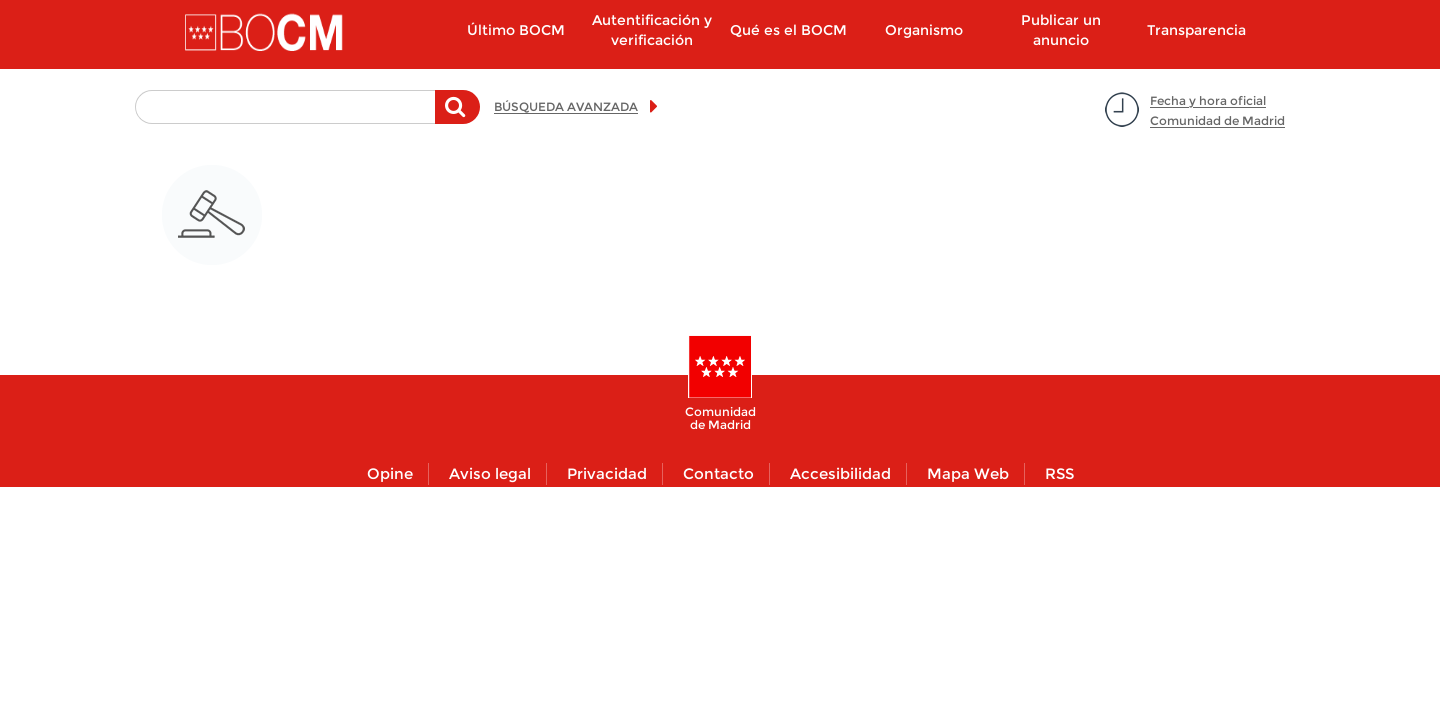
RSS (1059, 473)
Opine (390, 473)
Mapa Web (968, 473)
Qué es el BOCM (788, 30)
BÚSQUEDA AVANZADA (566, 106)
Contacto (718, 473)
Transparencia (1196, 30)
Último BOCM (516, 30)
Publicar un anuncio (1061, 30)
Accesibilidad (840, 473)
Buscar (457, 117)
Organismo (924, 30)
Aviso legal (490, 473)
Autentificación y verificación (652, 30)
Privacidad (607, 473)
